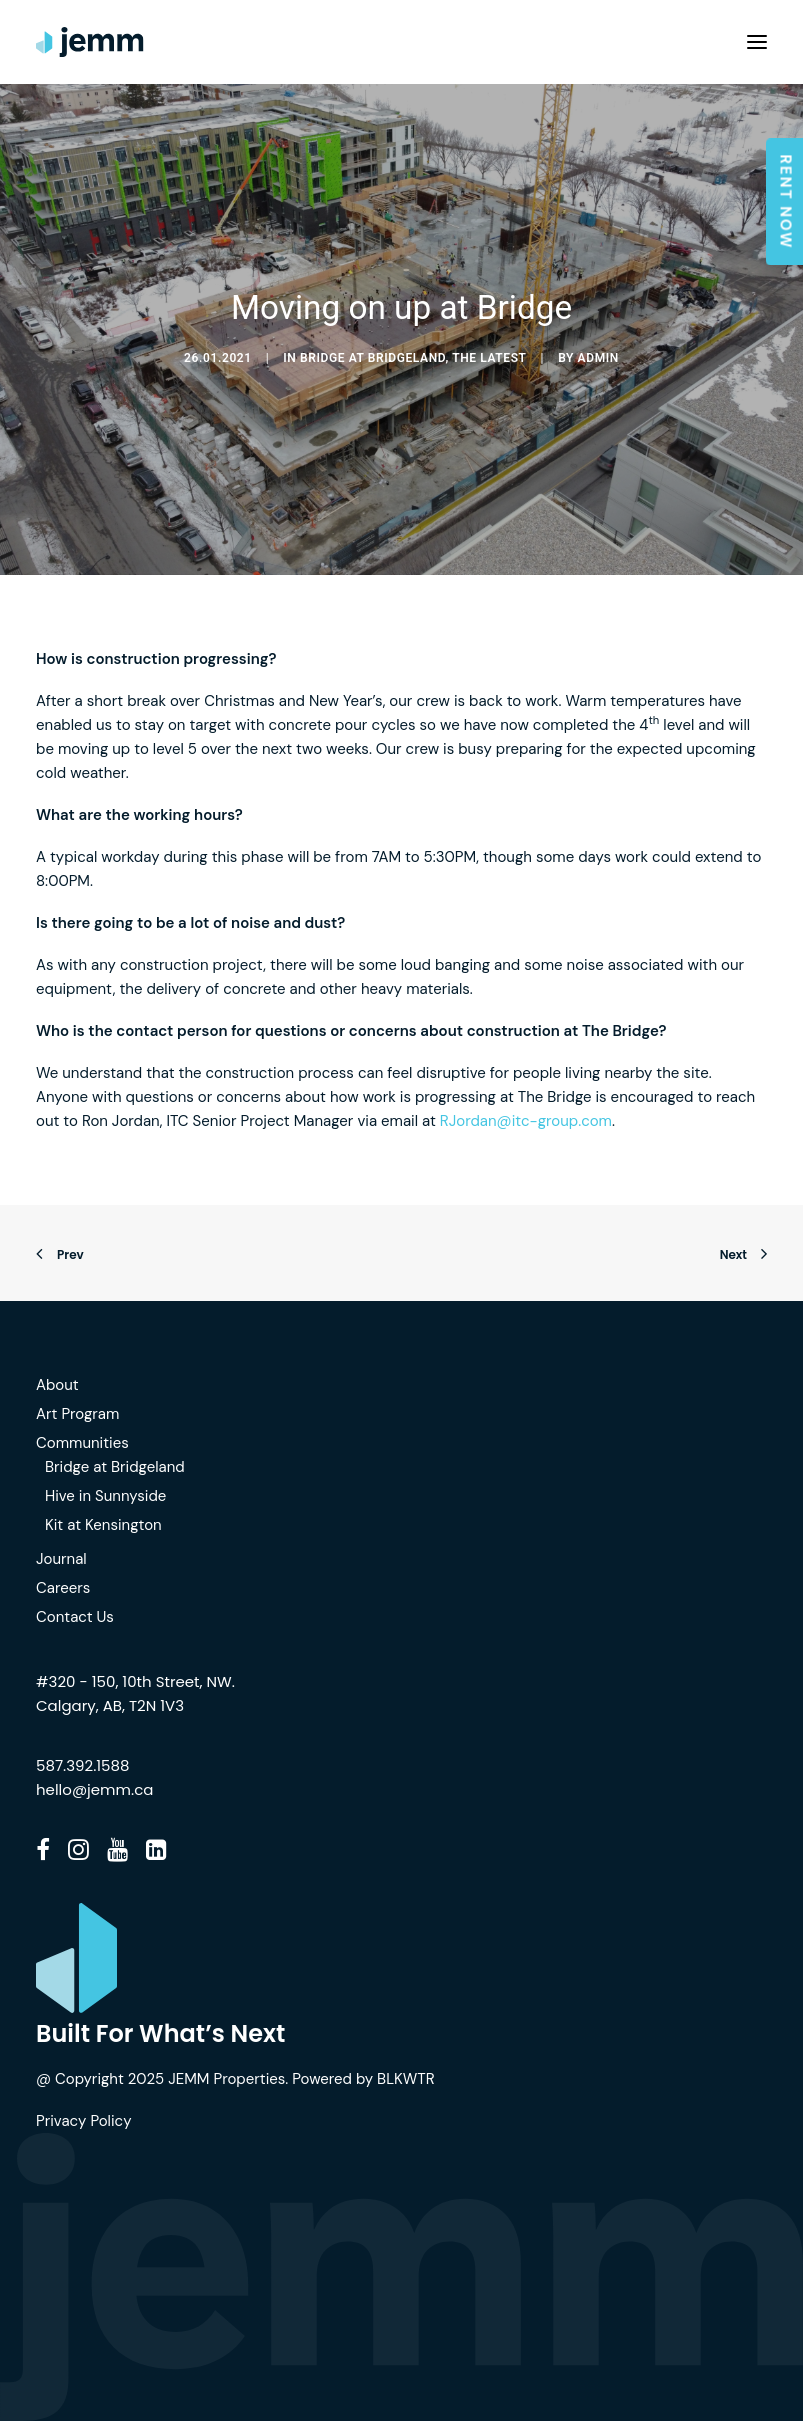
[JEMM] (90, 42)
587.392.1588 (82, 1765)
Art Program (77, 1414)
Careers (63, 1588)
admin (598, 358)
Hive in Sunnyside (105, 1496)
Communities (82, 1443)
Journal (61, 1559)
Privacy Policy (83, 2121)
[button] (757, 42)
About (57, 1385)
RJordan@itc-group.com (526, 1121)
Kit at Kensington (103, 1525)
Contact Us (75, 1617)
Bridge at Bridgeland (373, 358)
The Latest (489, 358)
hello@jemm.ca (94, 1789)
